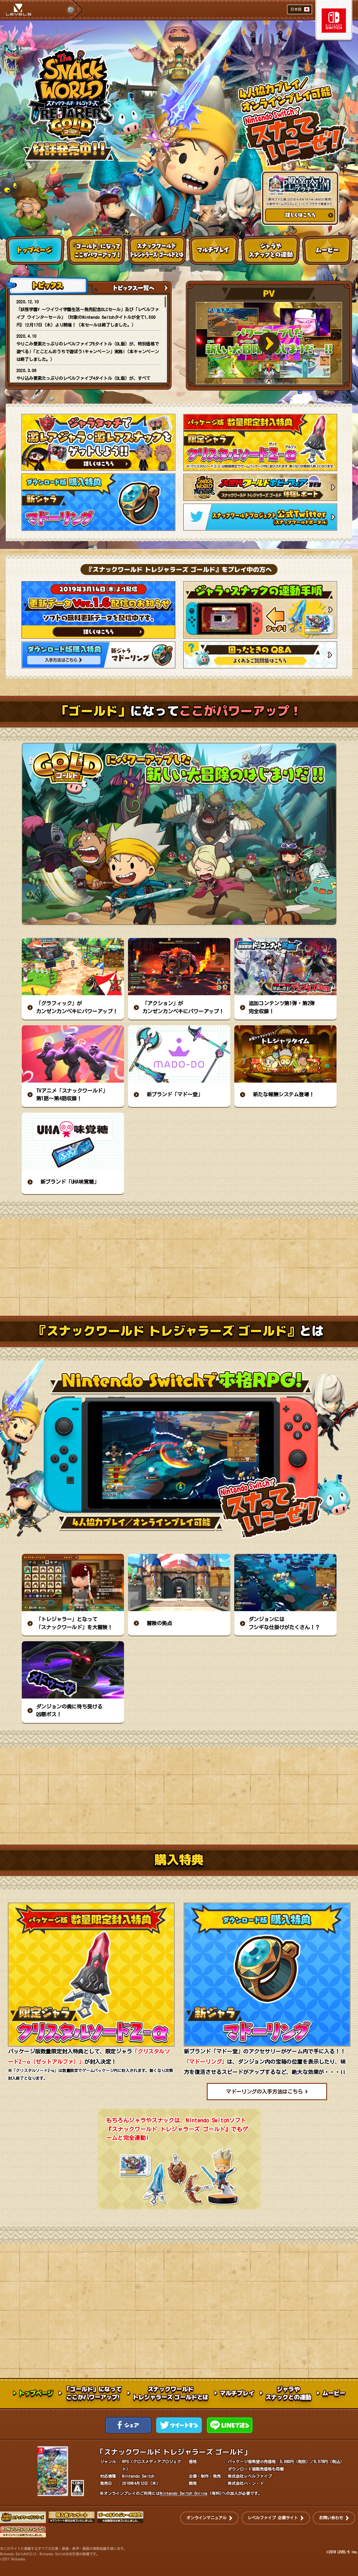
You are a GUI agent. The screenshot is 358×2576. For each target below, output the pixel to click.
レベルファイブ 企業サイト (273, 2518)
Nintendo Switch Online (183, 2493)
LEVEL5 (19, 8)
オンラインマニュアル (206, 2518)
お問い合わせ (331, 2518)
